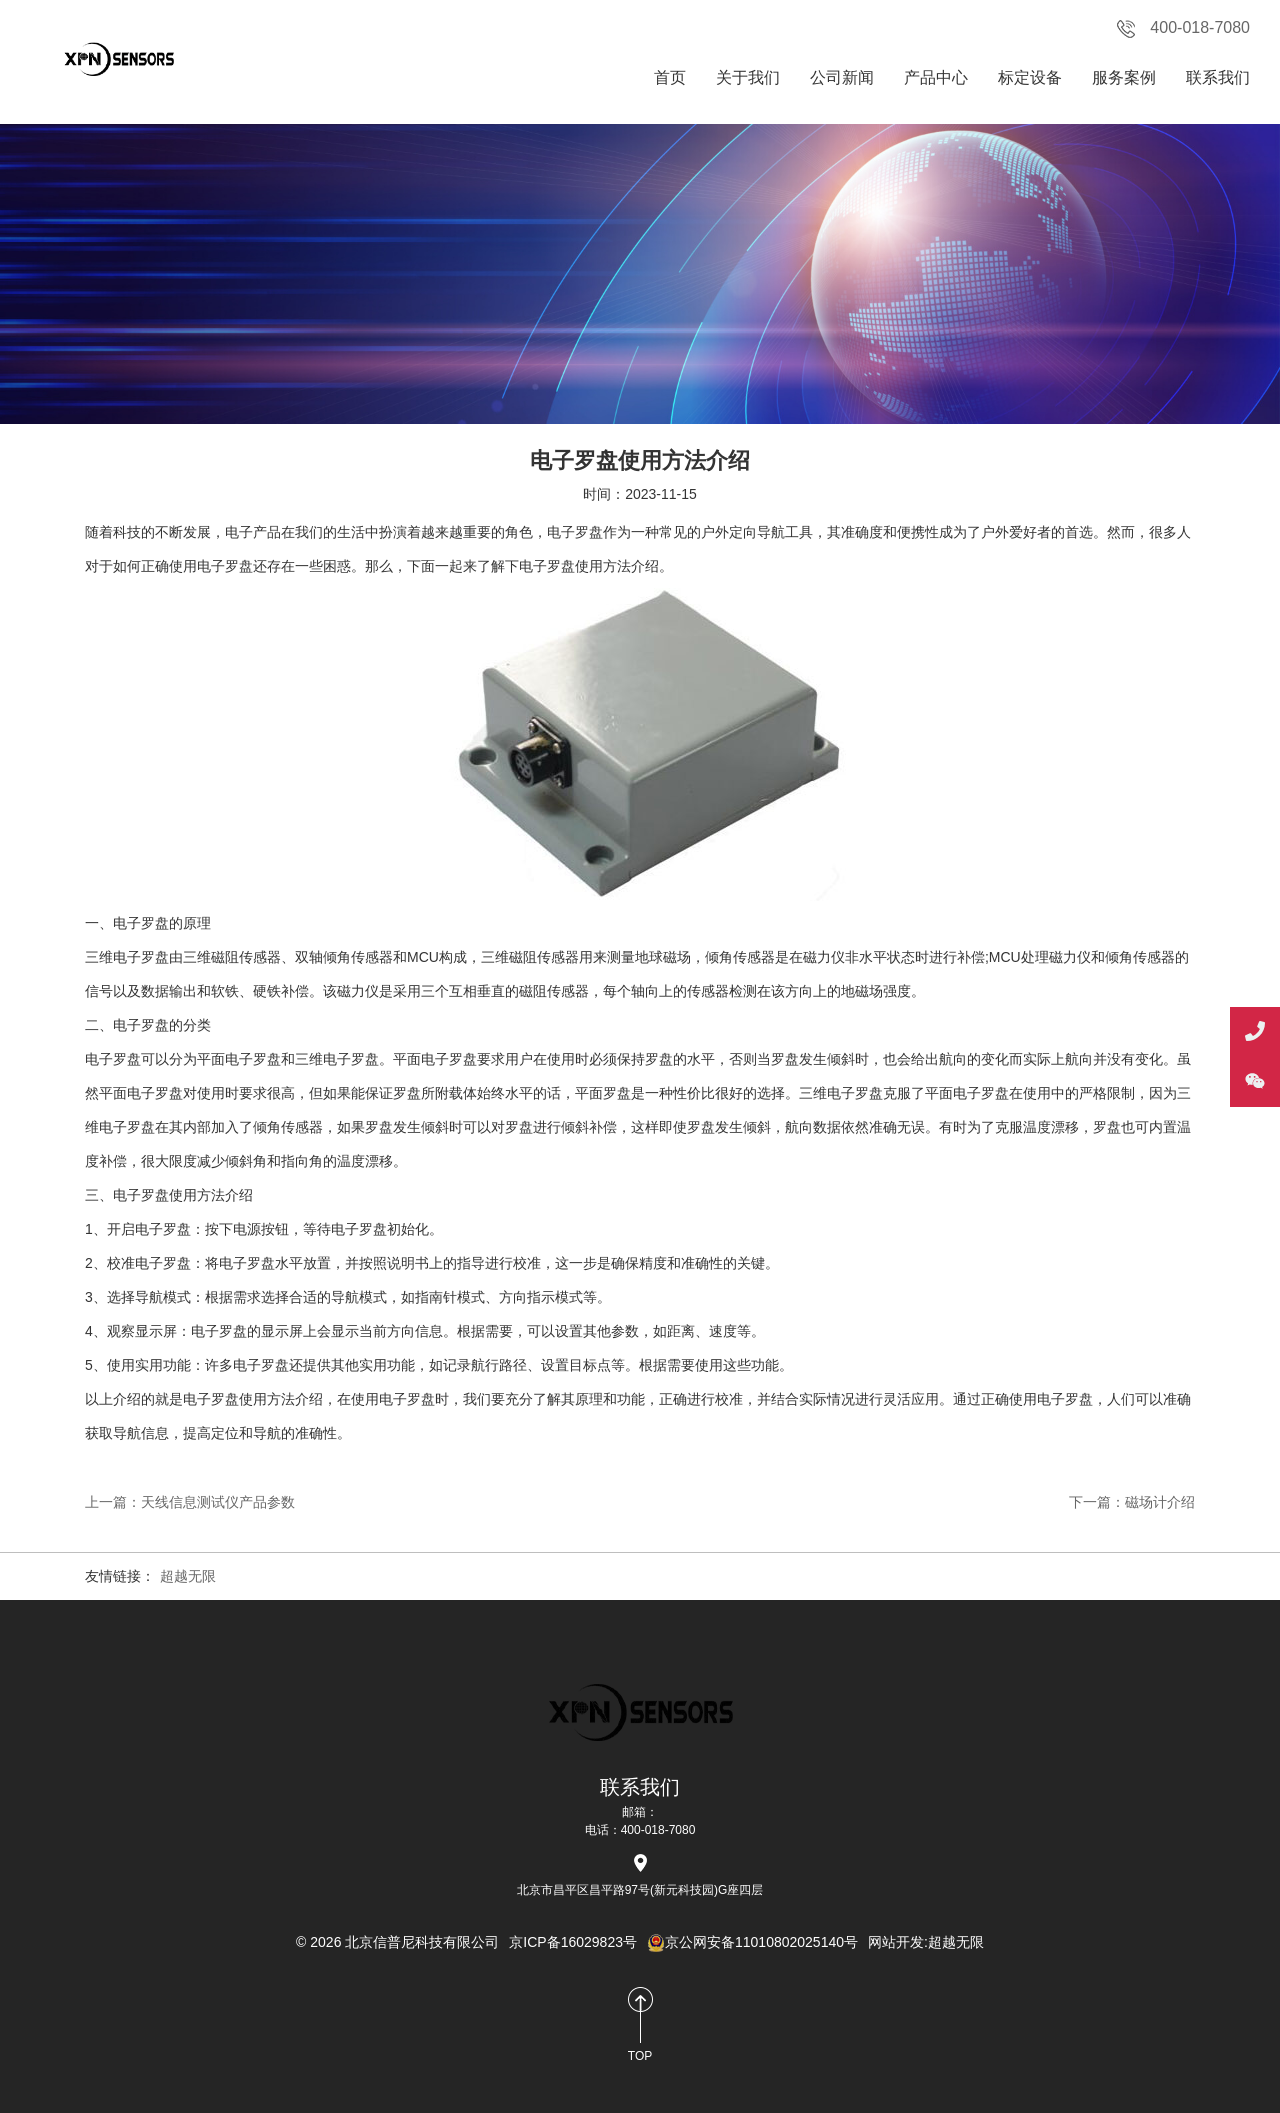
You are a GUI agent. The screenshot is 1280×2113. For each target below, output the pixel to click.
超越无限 (188, 1576)
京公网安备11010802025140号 (752, 1942)
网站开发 (896, 1942)
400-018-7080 (1183, 28)
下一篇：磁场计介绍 (1132, 1502)
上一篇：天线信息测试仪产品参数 (190, 1502)
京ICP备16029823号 (573, 1942)
